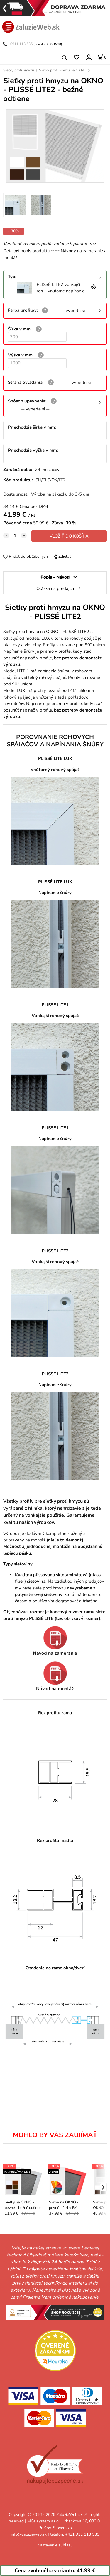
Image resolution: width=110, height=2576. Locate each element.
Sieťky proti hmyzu (18, 70)
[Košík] (102, 57)
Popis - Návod (55, 577)
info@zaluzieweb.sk (29, 2534)
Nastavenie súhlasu (55, 2545)
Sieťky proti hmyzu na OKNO (63, 70)
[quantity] (15, 535)
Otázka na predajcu (55, 588)
